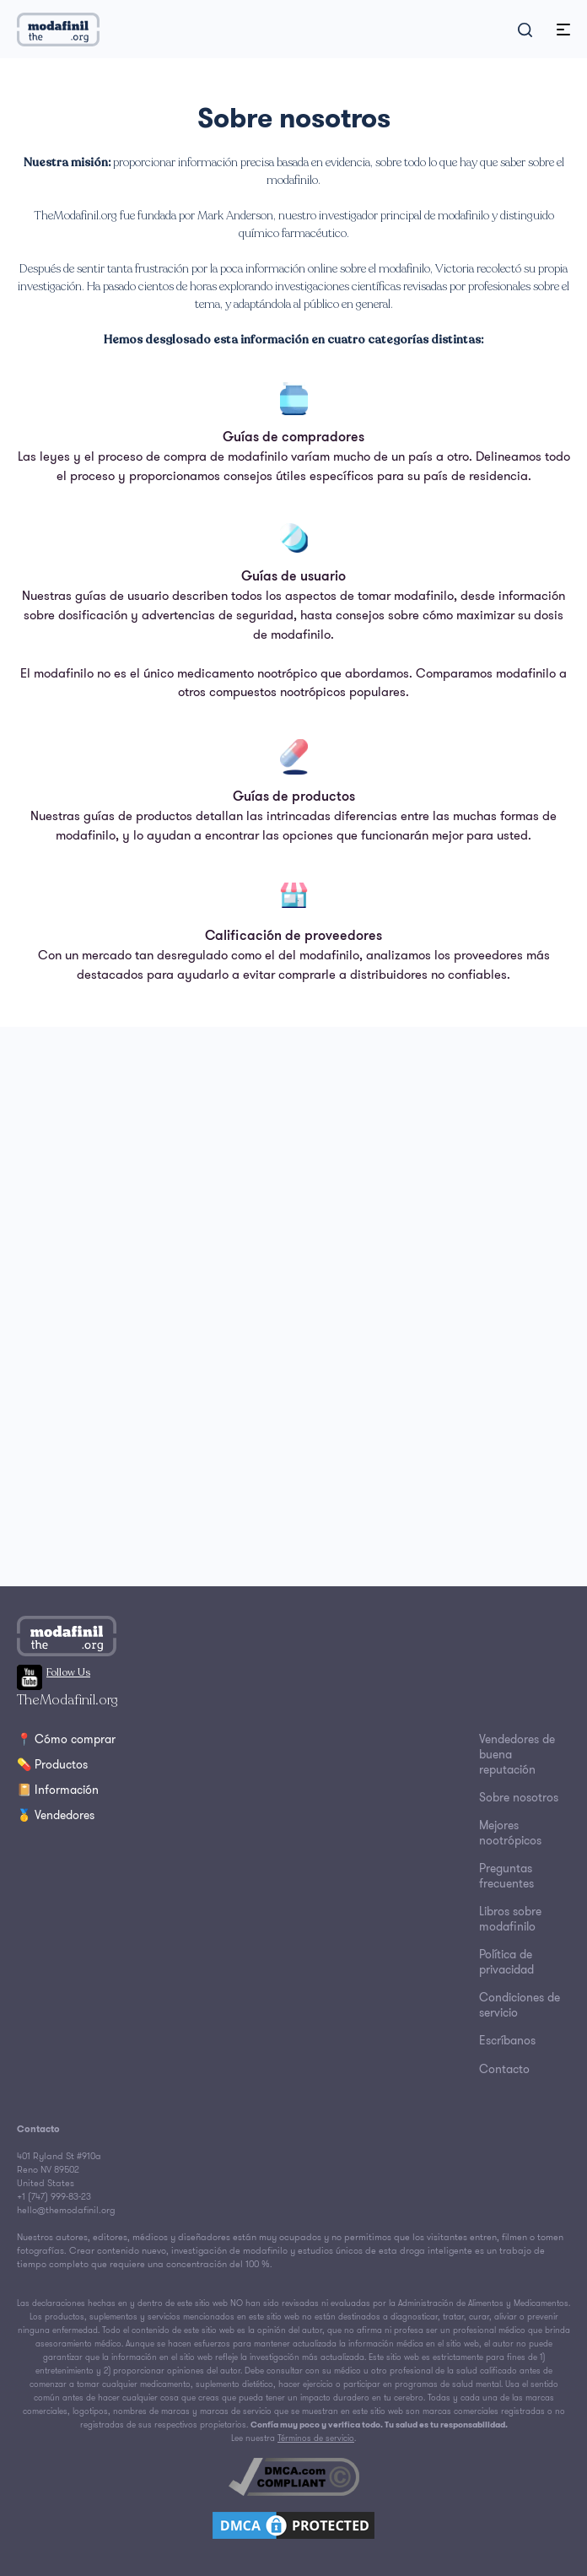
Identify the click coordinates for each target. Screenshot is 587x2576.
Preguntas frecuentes (506, 1876)
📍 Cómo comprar (66, 1739)
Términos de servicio (315, 2438)
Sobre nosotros (518, 1797)
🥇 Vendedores (55, 1814)
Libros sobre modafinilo (510, 1919)
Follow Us (53, 1672)
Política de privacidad (506, 1962)
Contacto (504, 2068)
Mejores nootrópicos (510, 1833)
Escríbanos (507, 2040)
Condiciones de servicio (519, 2005)
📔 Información (58, 1789)
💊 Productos (52, 1764)
